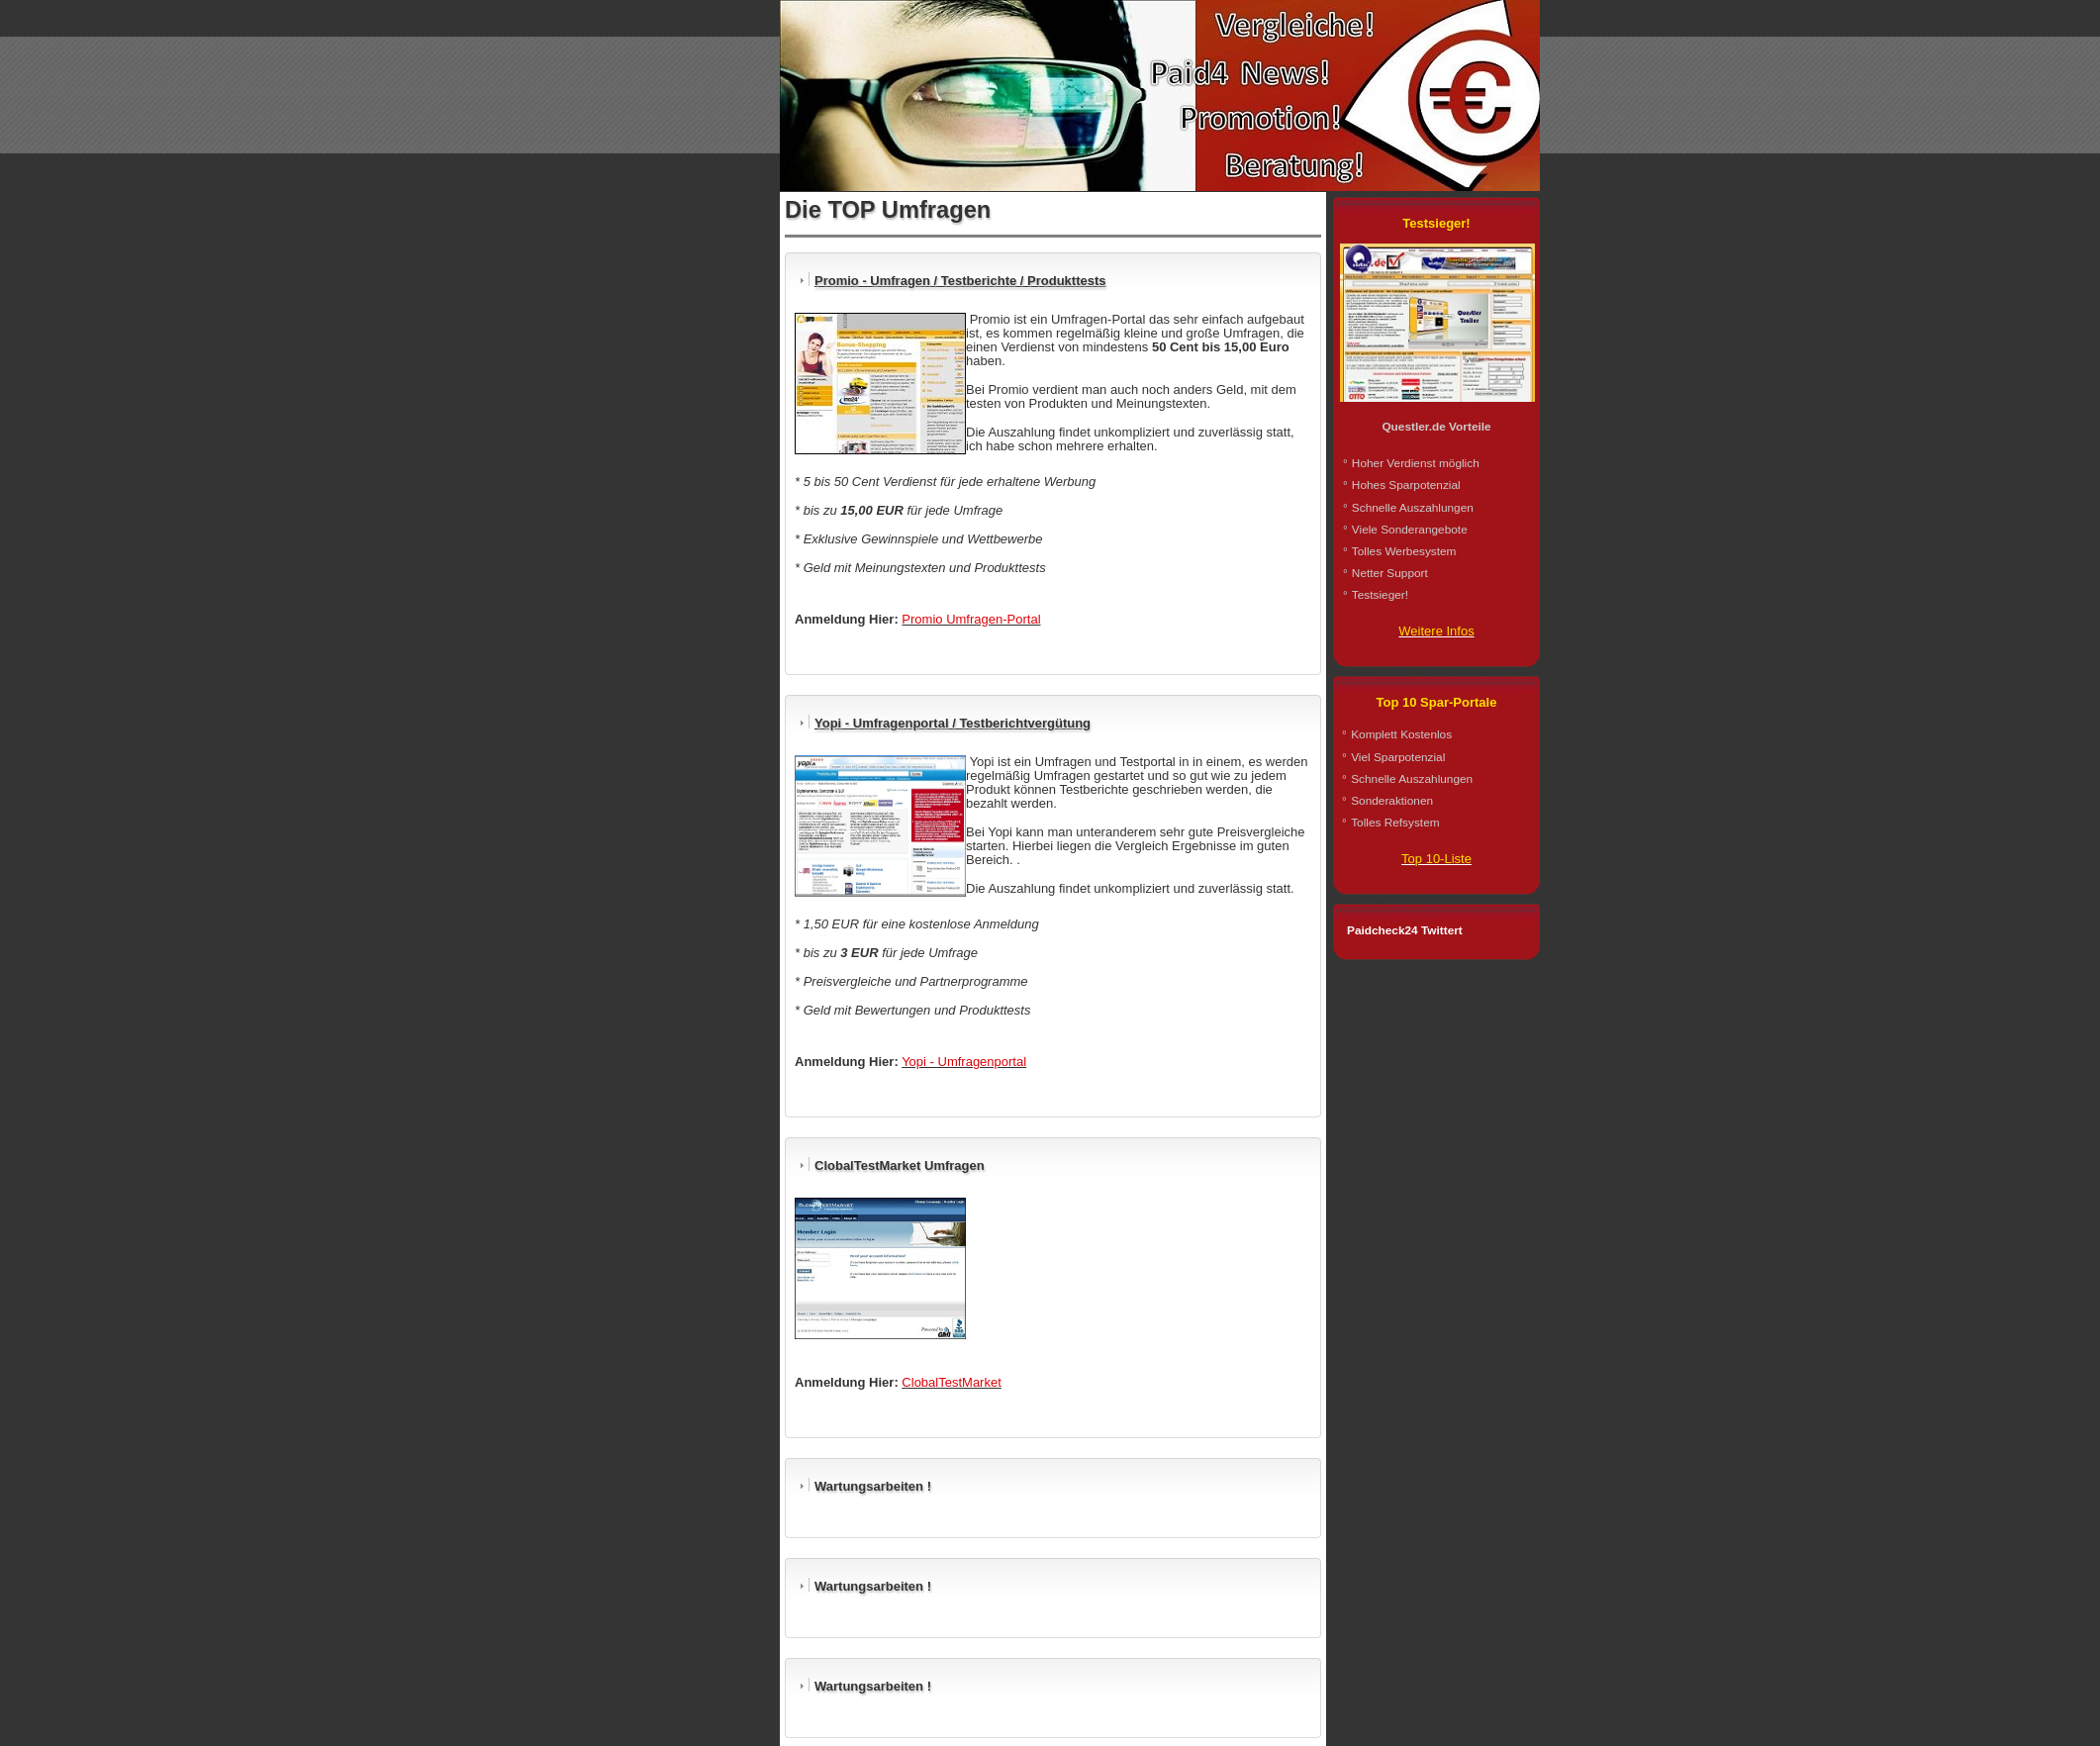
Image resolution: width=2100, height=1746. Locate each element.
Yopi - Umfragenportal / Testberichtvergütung (952, 723)
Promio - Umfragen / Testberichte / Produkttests (959, 280)
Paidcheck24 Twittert (1405, 930)
